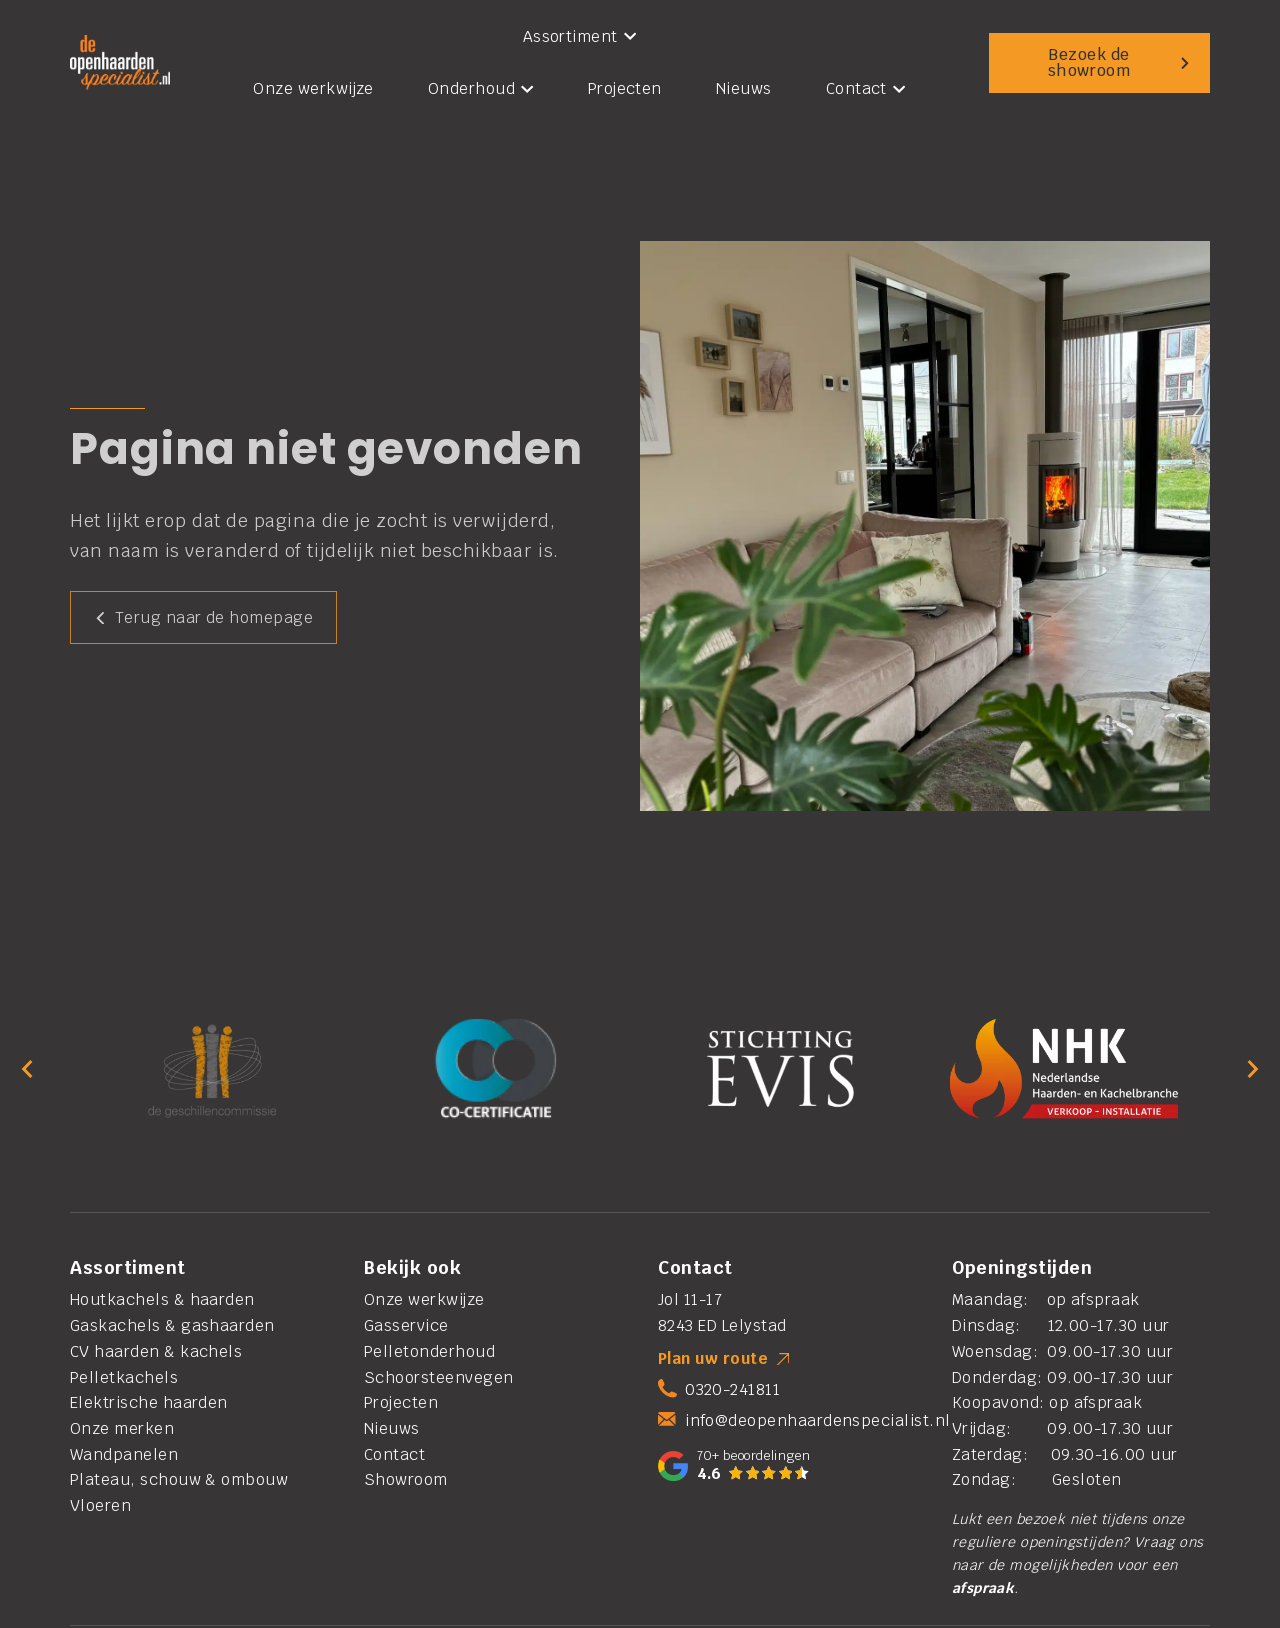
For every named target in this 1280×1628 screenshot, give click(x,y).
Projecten (625, 88)
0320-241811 (732, 1389)
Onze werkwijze (313, 88)
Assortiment (580, 36)
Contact (866, 88)
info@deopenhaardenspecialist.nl (817, 1420)
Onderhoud (481, 88)
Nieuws (744, 88)
